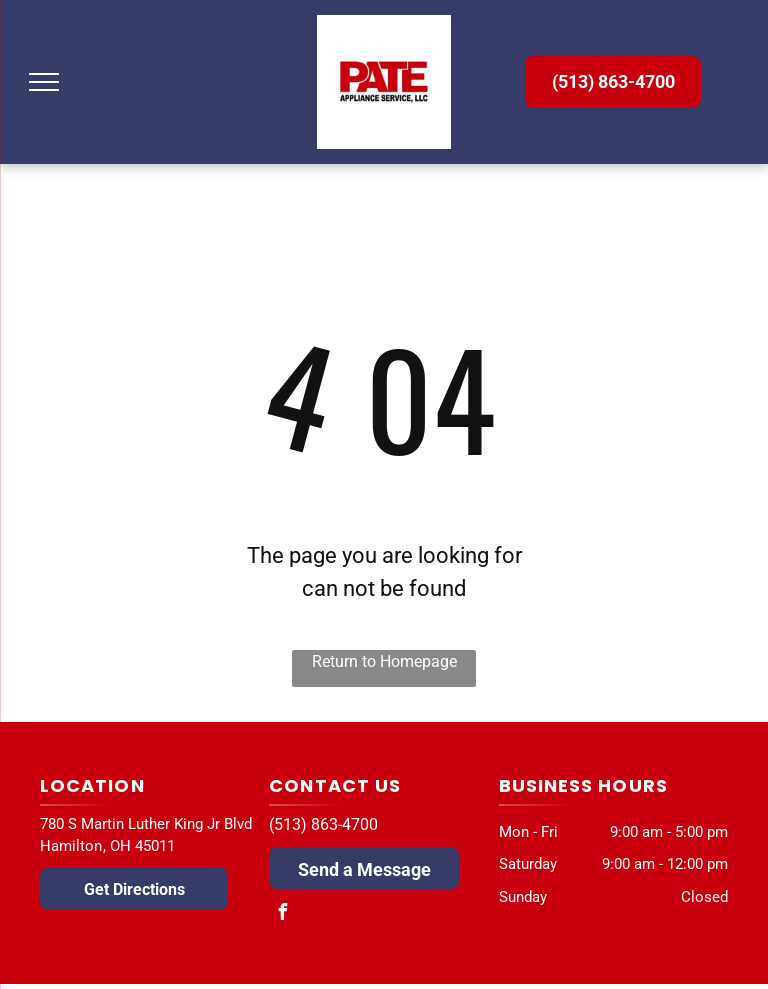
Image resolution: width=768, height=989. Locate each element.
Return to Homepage (384, 661)
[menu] (44, 82)
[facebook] (282, 914)
